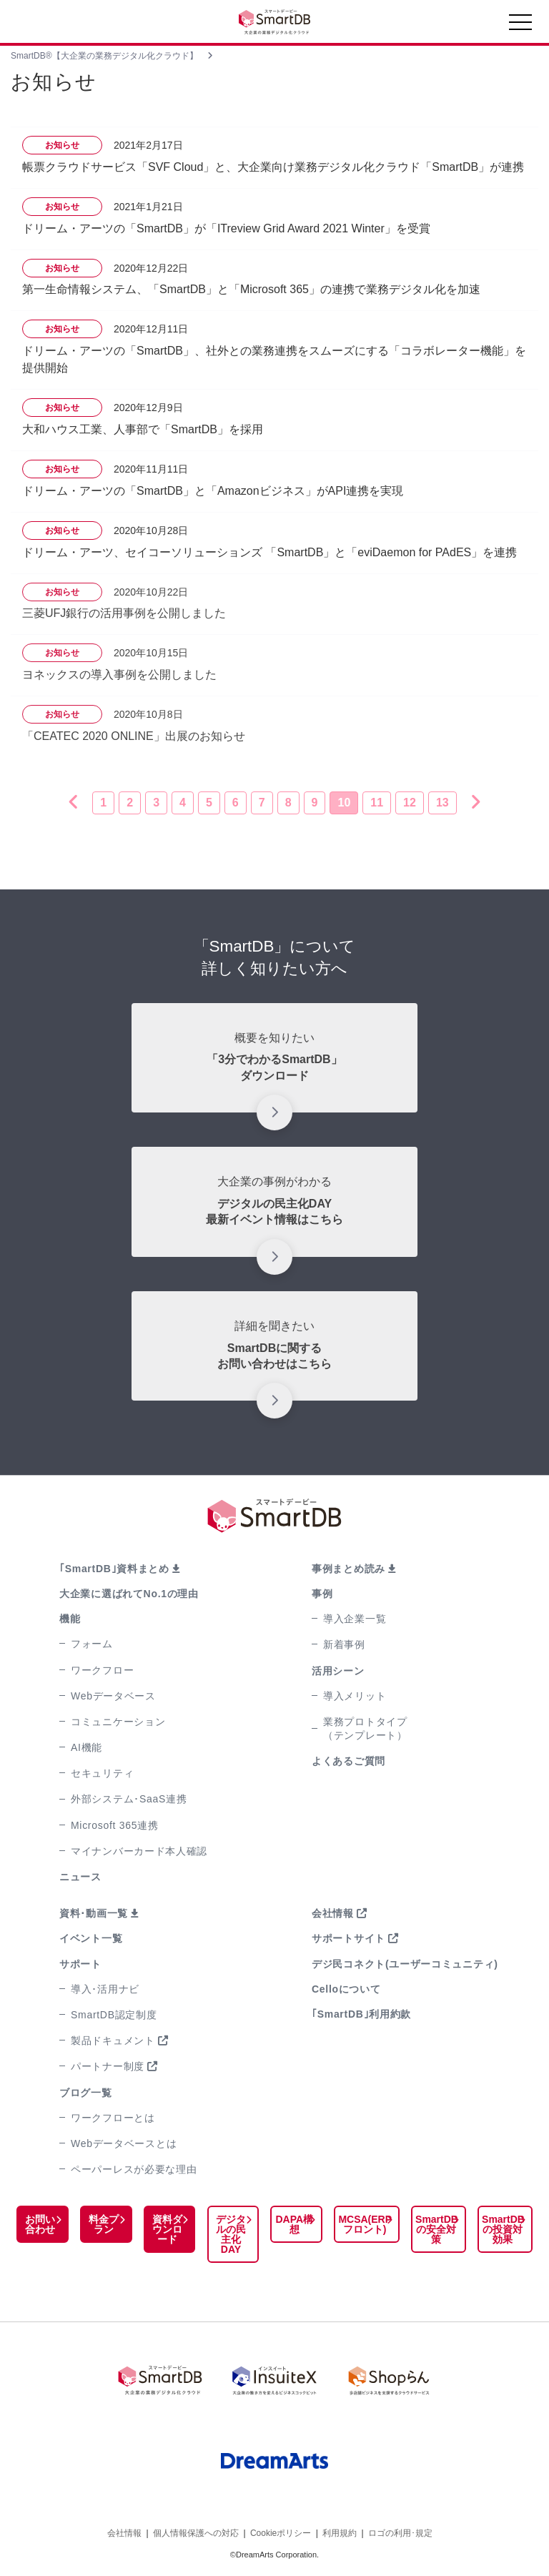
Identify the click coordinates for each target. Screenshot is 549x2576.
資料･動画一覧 (93, 1913)
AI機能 (86, 1747)
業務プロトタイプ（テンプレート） (365, 1728)
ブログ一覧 (85, 2092)
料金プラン (103, 2224)
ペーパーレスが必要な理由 (134, 2169)
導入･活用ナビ (105, 1989)
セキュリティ (102, 1773)
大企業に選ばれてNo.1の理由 (129, 1593)
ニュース (80, 1876)
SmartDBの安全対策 (435, 2229)
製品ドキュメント (113, 2040)
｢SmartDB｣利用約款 (361, 2014)
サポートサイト (348, 1938)
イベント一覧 (90, 1938)
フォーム (92, 1643)
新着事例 (344, 1644)
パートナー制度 (107, 2066)
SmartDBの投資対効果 (502, 2229)
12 (409, 802)
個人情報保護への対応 (196, 2532)
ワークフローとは (113, 2117)
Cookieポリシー (280, 2532)
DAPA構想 (293, 2224)
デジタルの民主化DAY (229, 2234)
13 (442, 802)
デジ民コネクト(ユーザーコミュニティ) (405, 1964)
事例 (322, 1593)
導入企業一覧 (354, 1618)
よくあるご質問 (348, 1761)
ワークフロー (102, 1670)
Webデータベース (113, 1696)
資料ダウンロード (167, 2229)
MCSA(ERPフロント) (363, 2224)
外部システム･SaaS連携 (129, 1799)
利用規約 (339, 2532)
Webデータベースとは (124, 2143)
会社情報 (333, 1913)
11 (376, 802)
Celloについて (346, 1989)
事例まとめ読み (348, 1568)
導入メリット (354, 1696)
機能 (69, 1618)
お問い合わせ (40, 2224)
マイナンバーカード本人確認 (139, 1851)
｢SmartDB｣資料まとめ (114, 1568)
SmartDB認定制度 (114, 2014)
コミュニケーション (118, 1721)
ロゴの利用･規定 (400, 2532)
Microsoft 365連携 (115, 1825)
